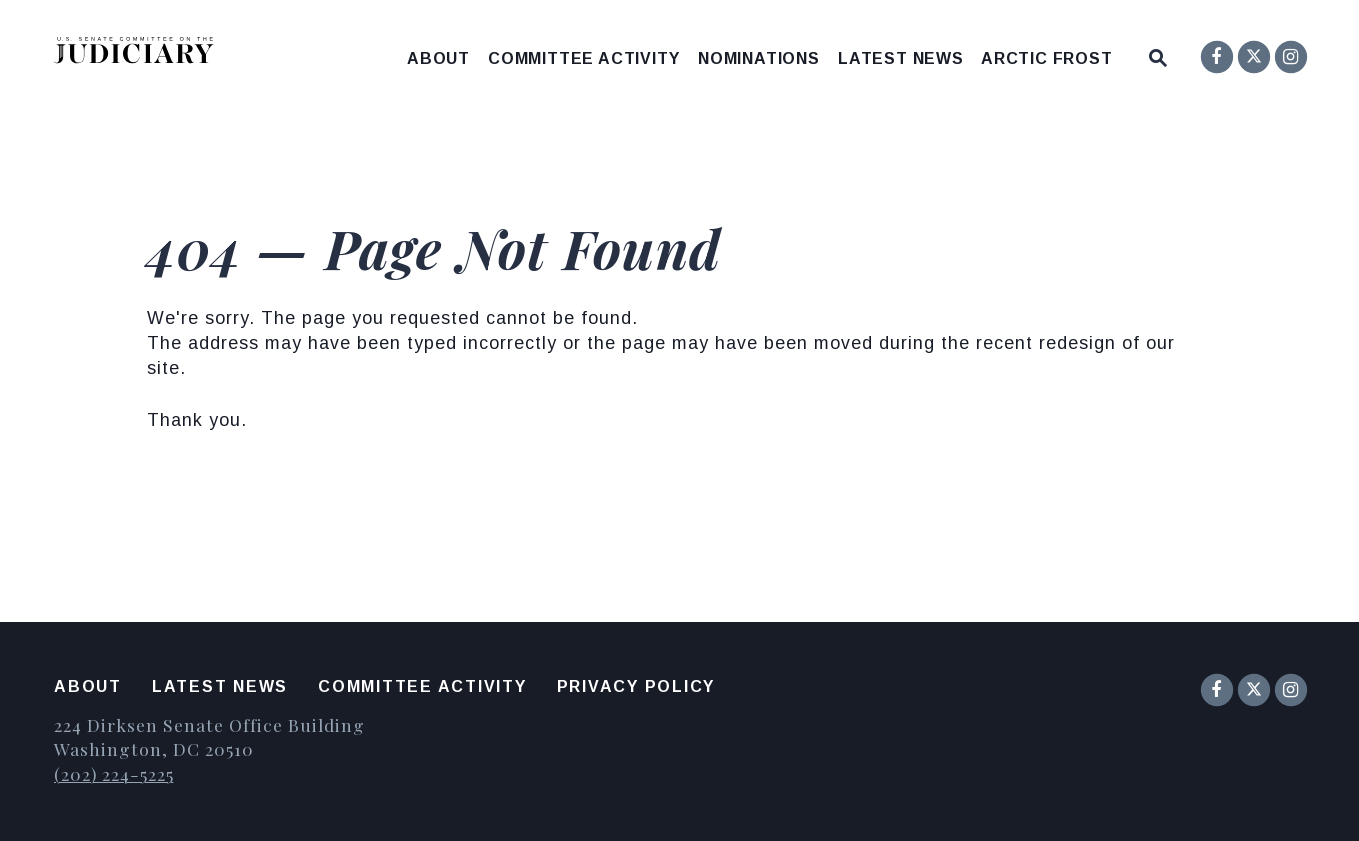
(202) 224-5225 (113, 773)
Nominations (759, 59)
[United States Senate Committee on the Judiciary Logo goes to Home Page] (140, 53)
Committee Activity (583, 59)
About (438, 59)
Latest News (901, 59)
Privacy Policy (636, 686)
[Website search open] (1158, 53)
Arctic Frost (1047, 59)
